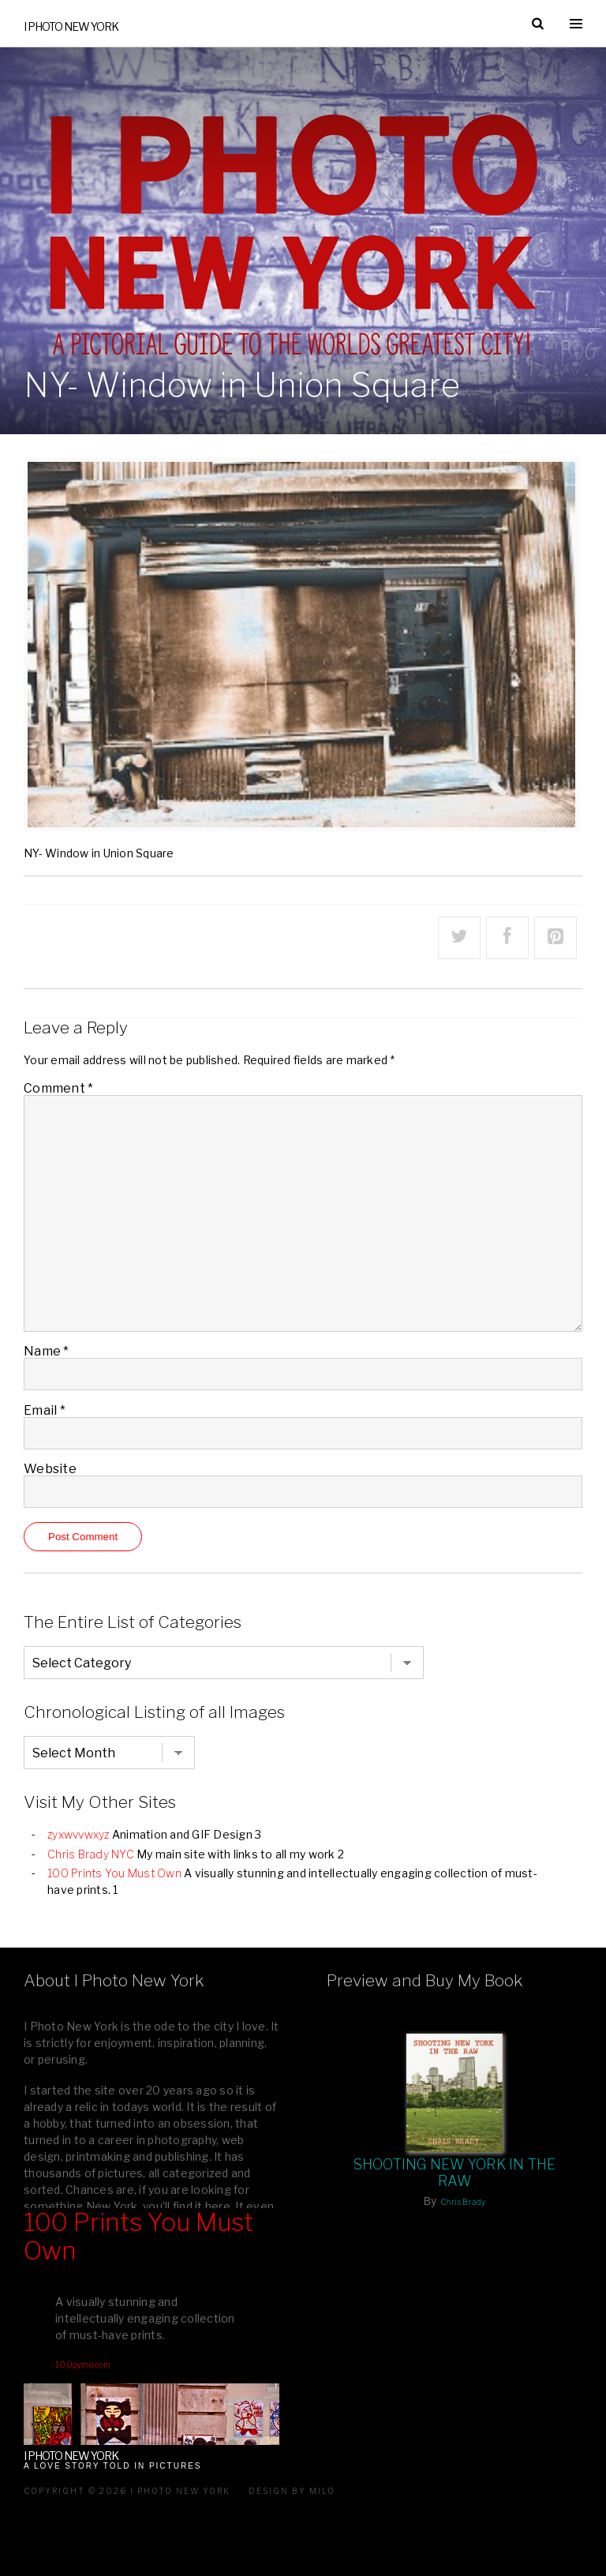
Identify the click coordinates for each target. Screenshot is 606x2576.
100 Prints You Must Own (114, 1873)
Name (46, 1351)
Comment (58, 1088)
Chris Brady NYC (90, 1854)
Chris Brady (463, 2202)
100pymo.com (82, 2364)
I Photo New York (71, 26)
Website (50, 1468)
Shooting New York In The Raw (455, 2172)
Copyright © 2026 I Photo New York (127, 2490)
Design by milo (292, 2490)
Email (44, 1410)
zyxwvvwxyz (78, 1834)
